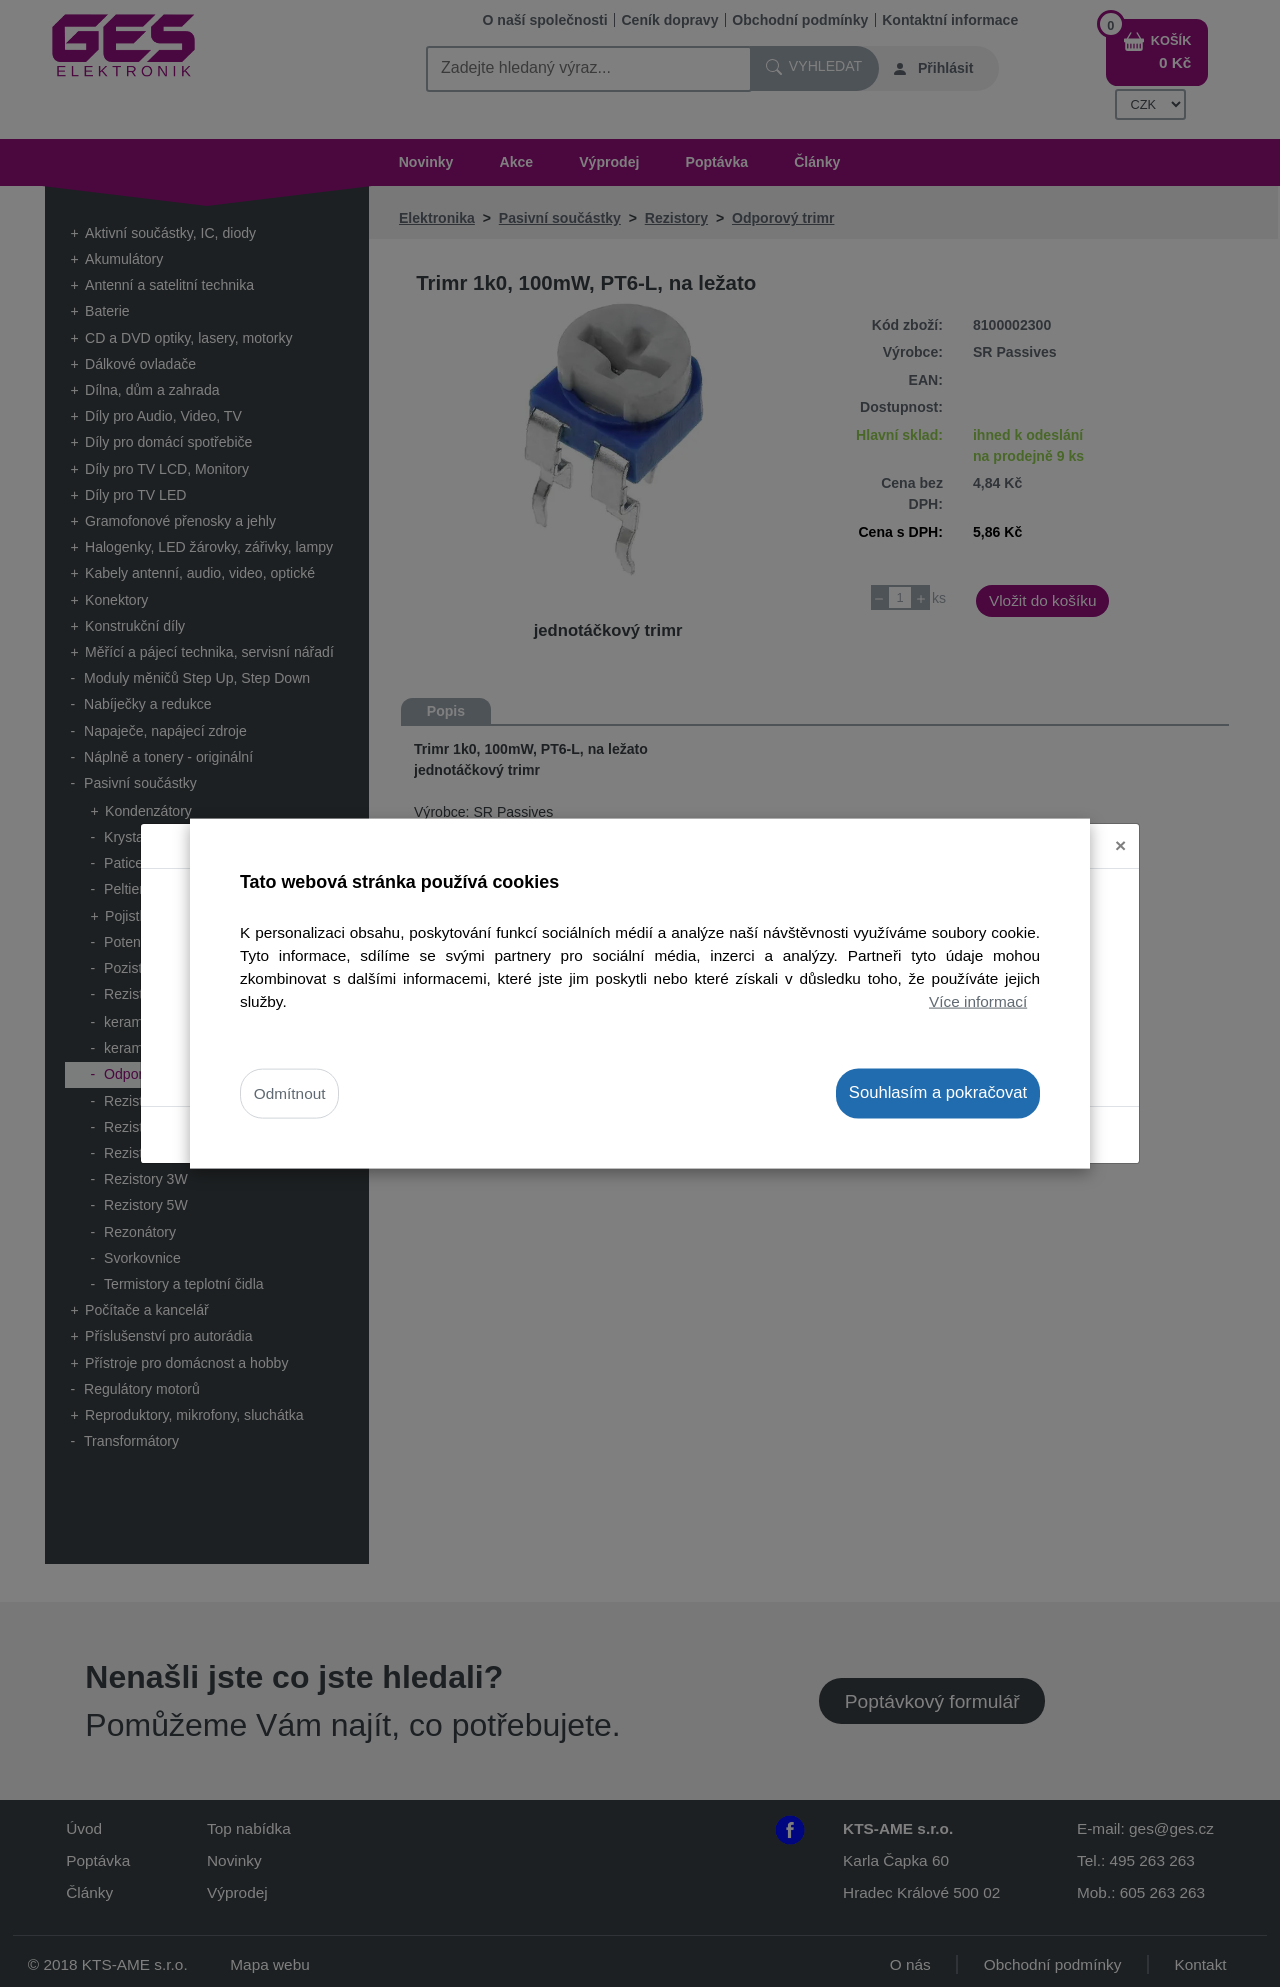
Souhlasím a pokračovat (938, 1092)
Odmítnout (290, 1093)
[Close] (1120, 823)
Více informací (978, 1001)
